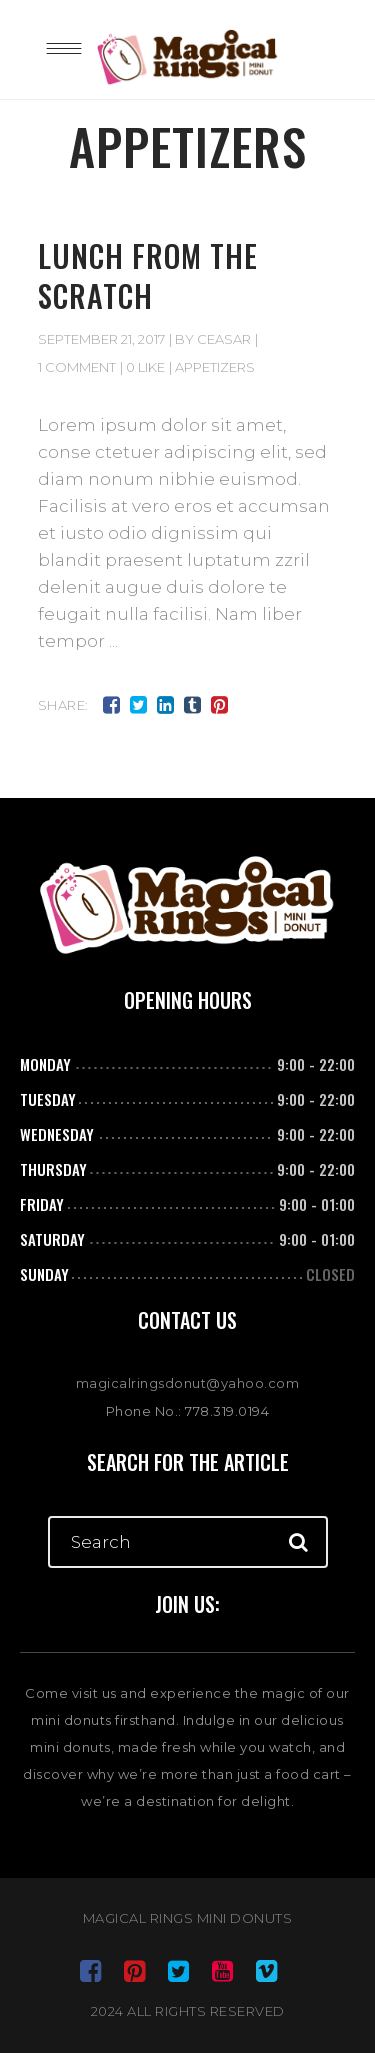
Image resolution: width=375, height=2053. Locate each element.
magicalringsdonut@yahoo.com (188, 1383)
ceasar (224, 339)
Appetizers (215, 367)
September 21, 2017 (101, 339)
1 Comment (77, 367)
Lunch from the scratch (148, 275)
